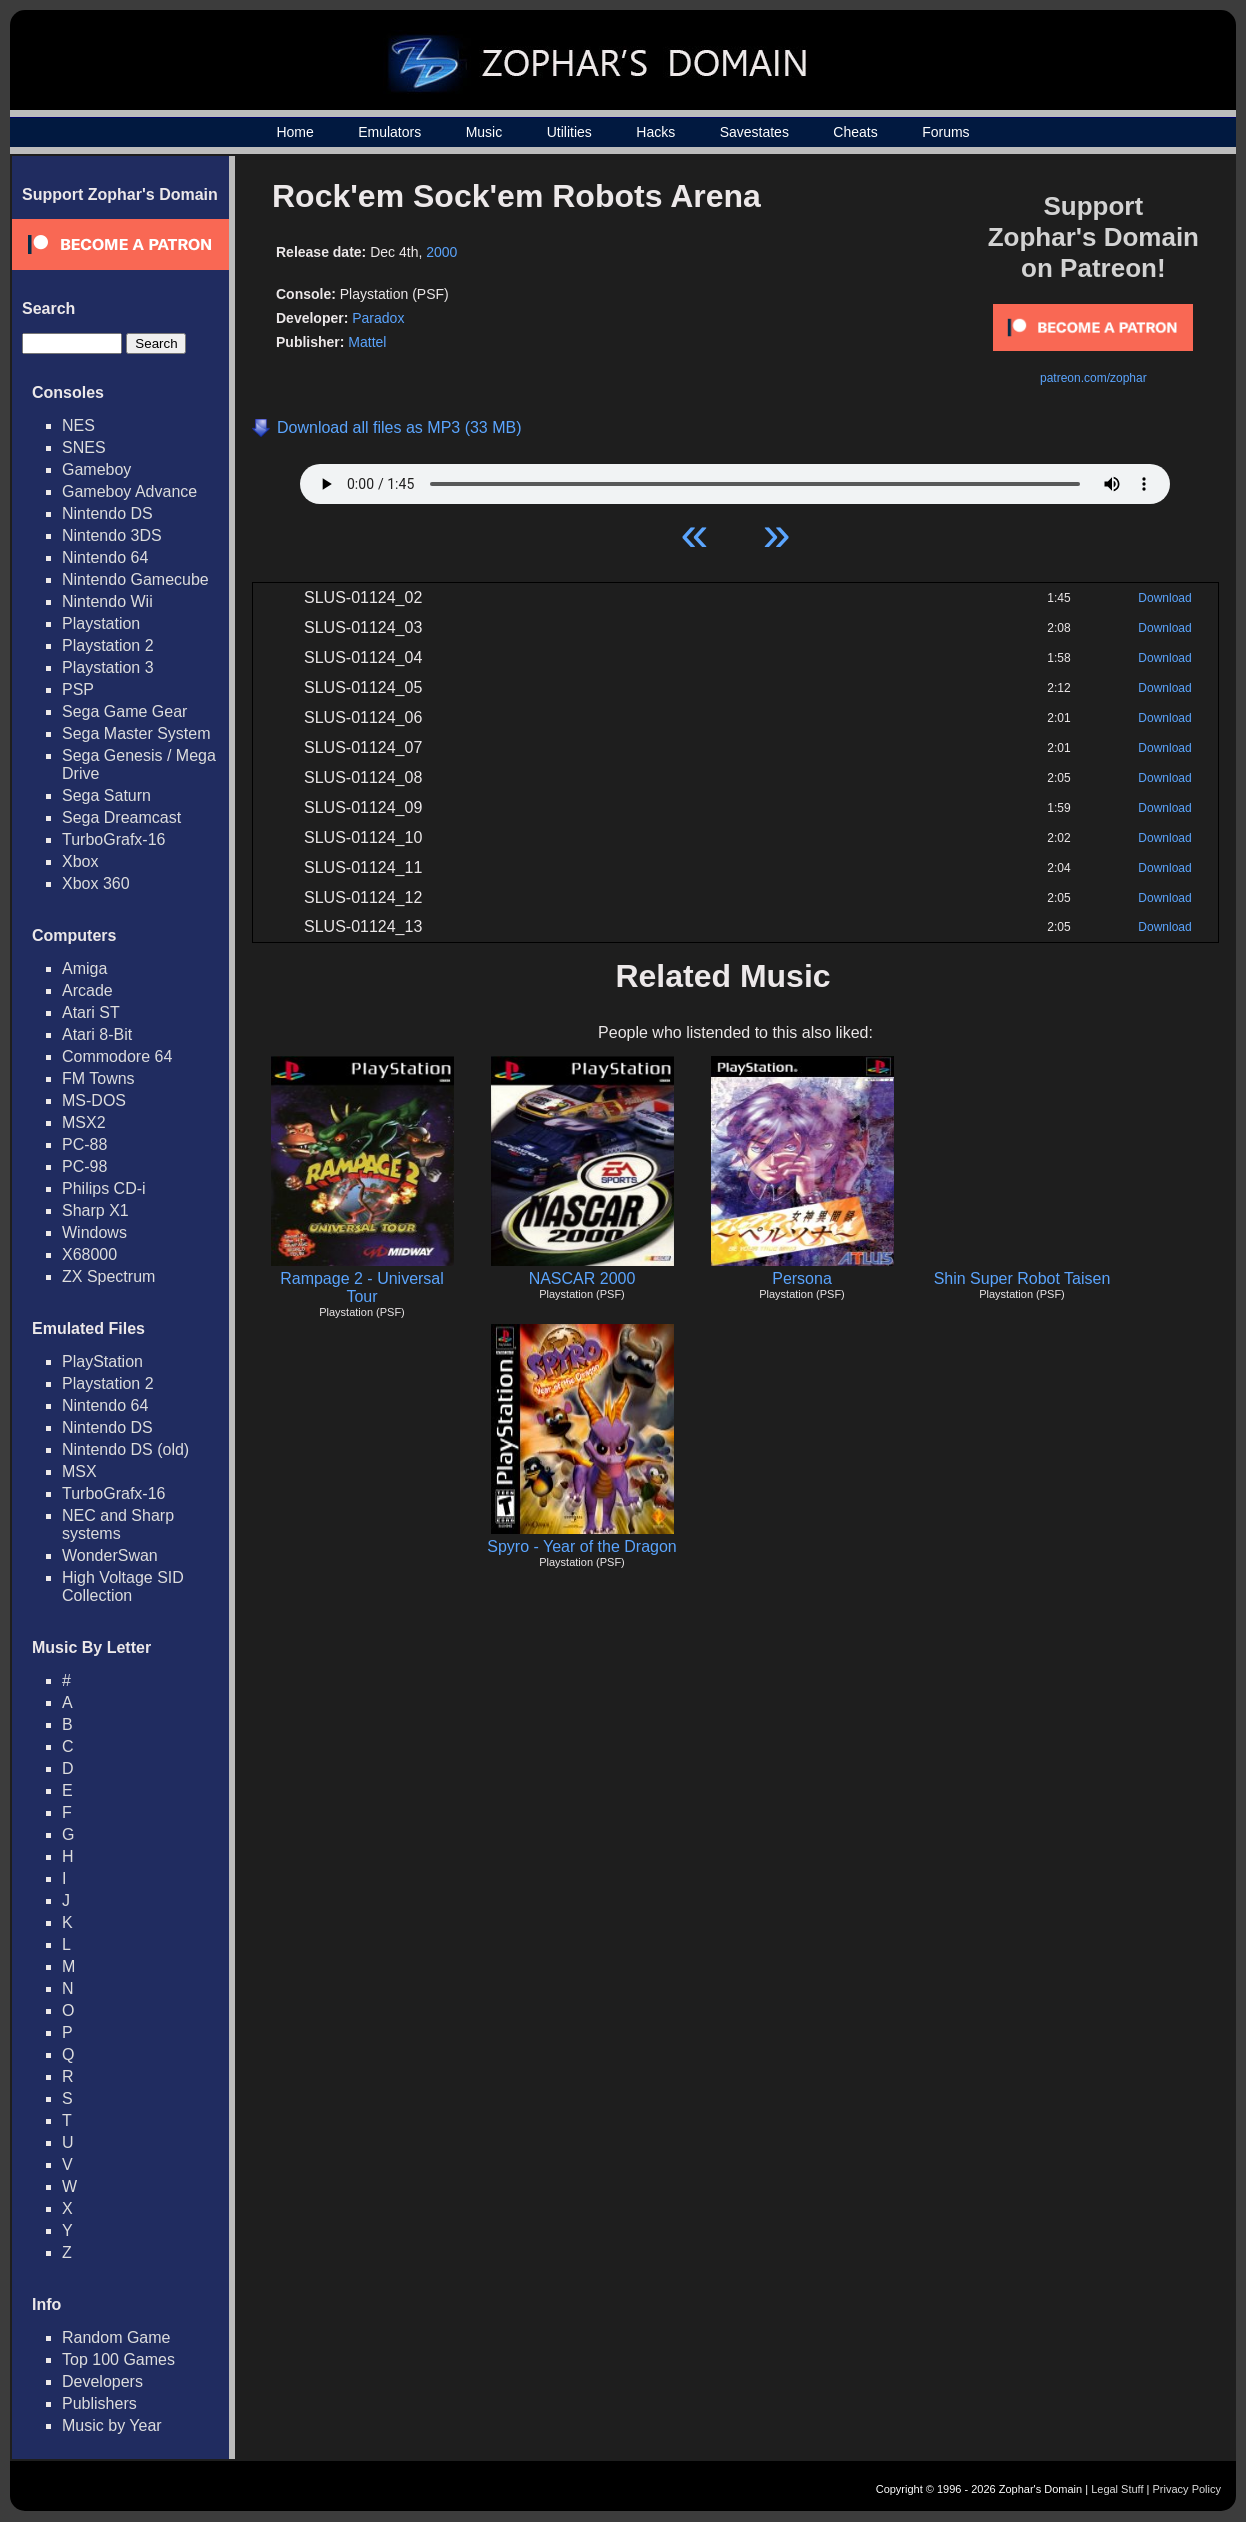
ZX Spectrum (108, 1276)
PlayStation (102, 1361)
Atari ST (91, 1012)
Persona (802, 1278)
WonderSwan (110, 1555)
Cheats (855, 132)
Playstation (101, 623)
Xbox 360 (96, 883)
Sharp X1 (95, 1210)
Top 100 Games (118, 2359)
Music (484, 132)
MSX (79, 1471)
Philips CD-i (104, 1188)
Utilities (569, 132)
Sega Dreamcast (121, 817)
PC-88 (84, 1144)
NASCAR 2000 (582, 1278)
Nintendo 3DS (112, 535)
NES (78, 425)
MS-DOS (94, 1100)
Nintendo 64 (105, 557)
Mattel (367, 342)
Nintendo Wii (107, 601)
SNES (84, 447)
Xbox (80, 861)
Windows (94, 1232)
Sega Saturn (106, 795)
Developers (102, 2381)
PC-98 (84, 1166)
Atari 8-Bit (97, 1034)
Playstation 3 (108, 667)
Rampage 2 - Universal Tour (362, 1287)
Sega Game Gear (124, 711)
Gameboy (96, 469)
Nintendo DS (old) (125, 1449)
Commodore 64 (117, 1056)
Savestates (754, 132)
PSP (78, 689)
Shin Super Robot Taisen (1022, 1278)
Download (1164, 598)
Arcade (87, 990)
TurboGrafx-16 (113, 839)
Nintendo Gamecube (135, 579)
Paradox (378, 318)
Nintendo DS (107, 513)
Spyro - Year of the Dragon (581, 1546)
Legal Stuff (1117, 2489)
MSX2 (84, 1122)
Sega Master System (136, 733)
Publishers (99, 2403)
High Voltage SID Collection (123, 1586)
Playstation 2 (108, 645)
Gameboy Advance (129, 491)
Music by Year (112, 2425)
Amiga (84, 968)
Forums (945, 132)
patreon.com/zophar (1093, 378)
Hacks (655, 132)
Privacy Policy (1187, 2489)
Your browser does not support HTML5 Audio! (735, 479)
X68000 (89, 1254)
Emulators (389, 132)
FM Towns (98, 1078)
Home (294, 132)
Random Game (116, 2337)
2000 (441, 252)
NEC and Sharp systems (118, 1524)
